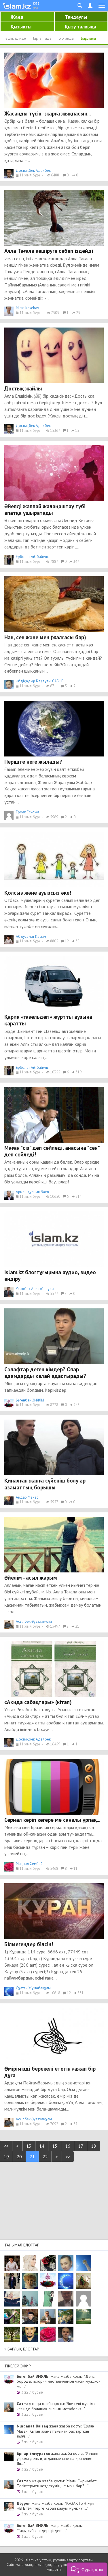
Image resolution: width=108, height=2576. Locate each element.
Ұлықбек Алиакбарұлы (35, 1288)
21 (32, 2156)
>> (68, 2156)
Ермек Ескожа (27, 812)
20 (19, 2156)
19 (6, 2156)
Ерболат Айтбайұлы (33, 556)
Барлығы (88, 38)
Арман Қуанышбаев (32, 1191)
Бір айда (66, 38)
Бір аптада (42, 38)
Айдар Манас (27, 1497)
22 (45, 2156)
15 (54, 2146)
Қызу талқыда (80, 26)
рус (36, 7)
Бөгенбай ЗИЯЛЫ (30, 1400)
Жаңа (17, 17)
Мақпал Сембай (29, 1863)
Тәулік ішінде (14, 38)
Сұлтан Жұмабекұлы (33, 1988)
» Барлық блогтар (21, 2349)
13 (28, 2146)
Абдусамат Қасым (31, 936)
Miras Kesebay (27, 307)
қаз (36, 3)
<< (6, 2146)
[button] (87, 2569)
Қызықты (21, 26)
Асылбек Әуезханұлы (34, 1621)
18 (93, 2146)
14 (41, 2146)
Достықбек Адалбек (33, 170)
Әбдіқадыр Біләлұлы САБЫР (39, 681)
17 (80, 2146)
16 (67, 2146)
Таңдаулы (76, 17)
